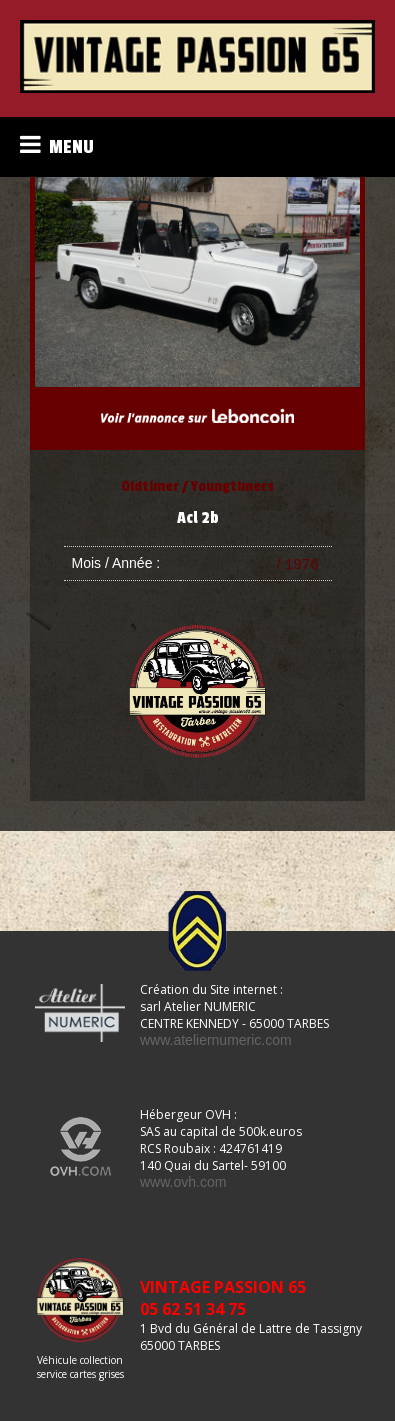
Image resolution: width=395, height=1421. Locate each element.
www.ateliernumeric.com (216, 1040)
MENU (57, 145)
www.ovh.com (183, 1182)
